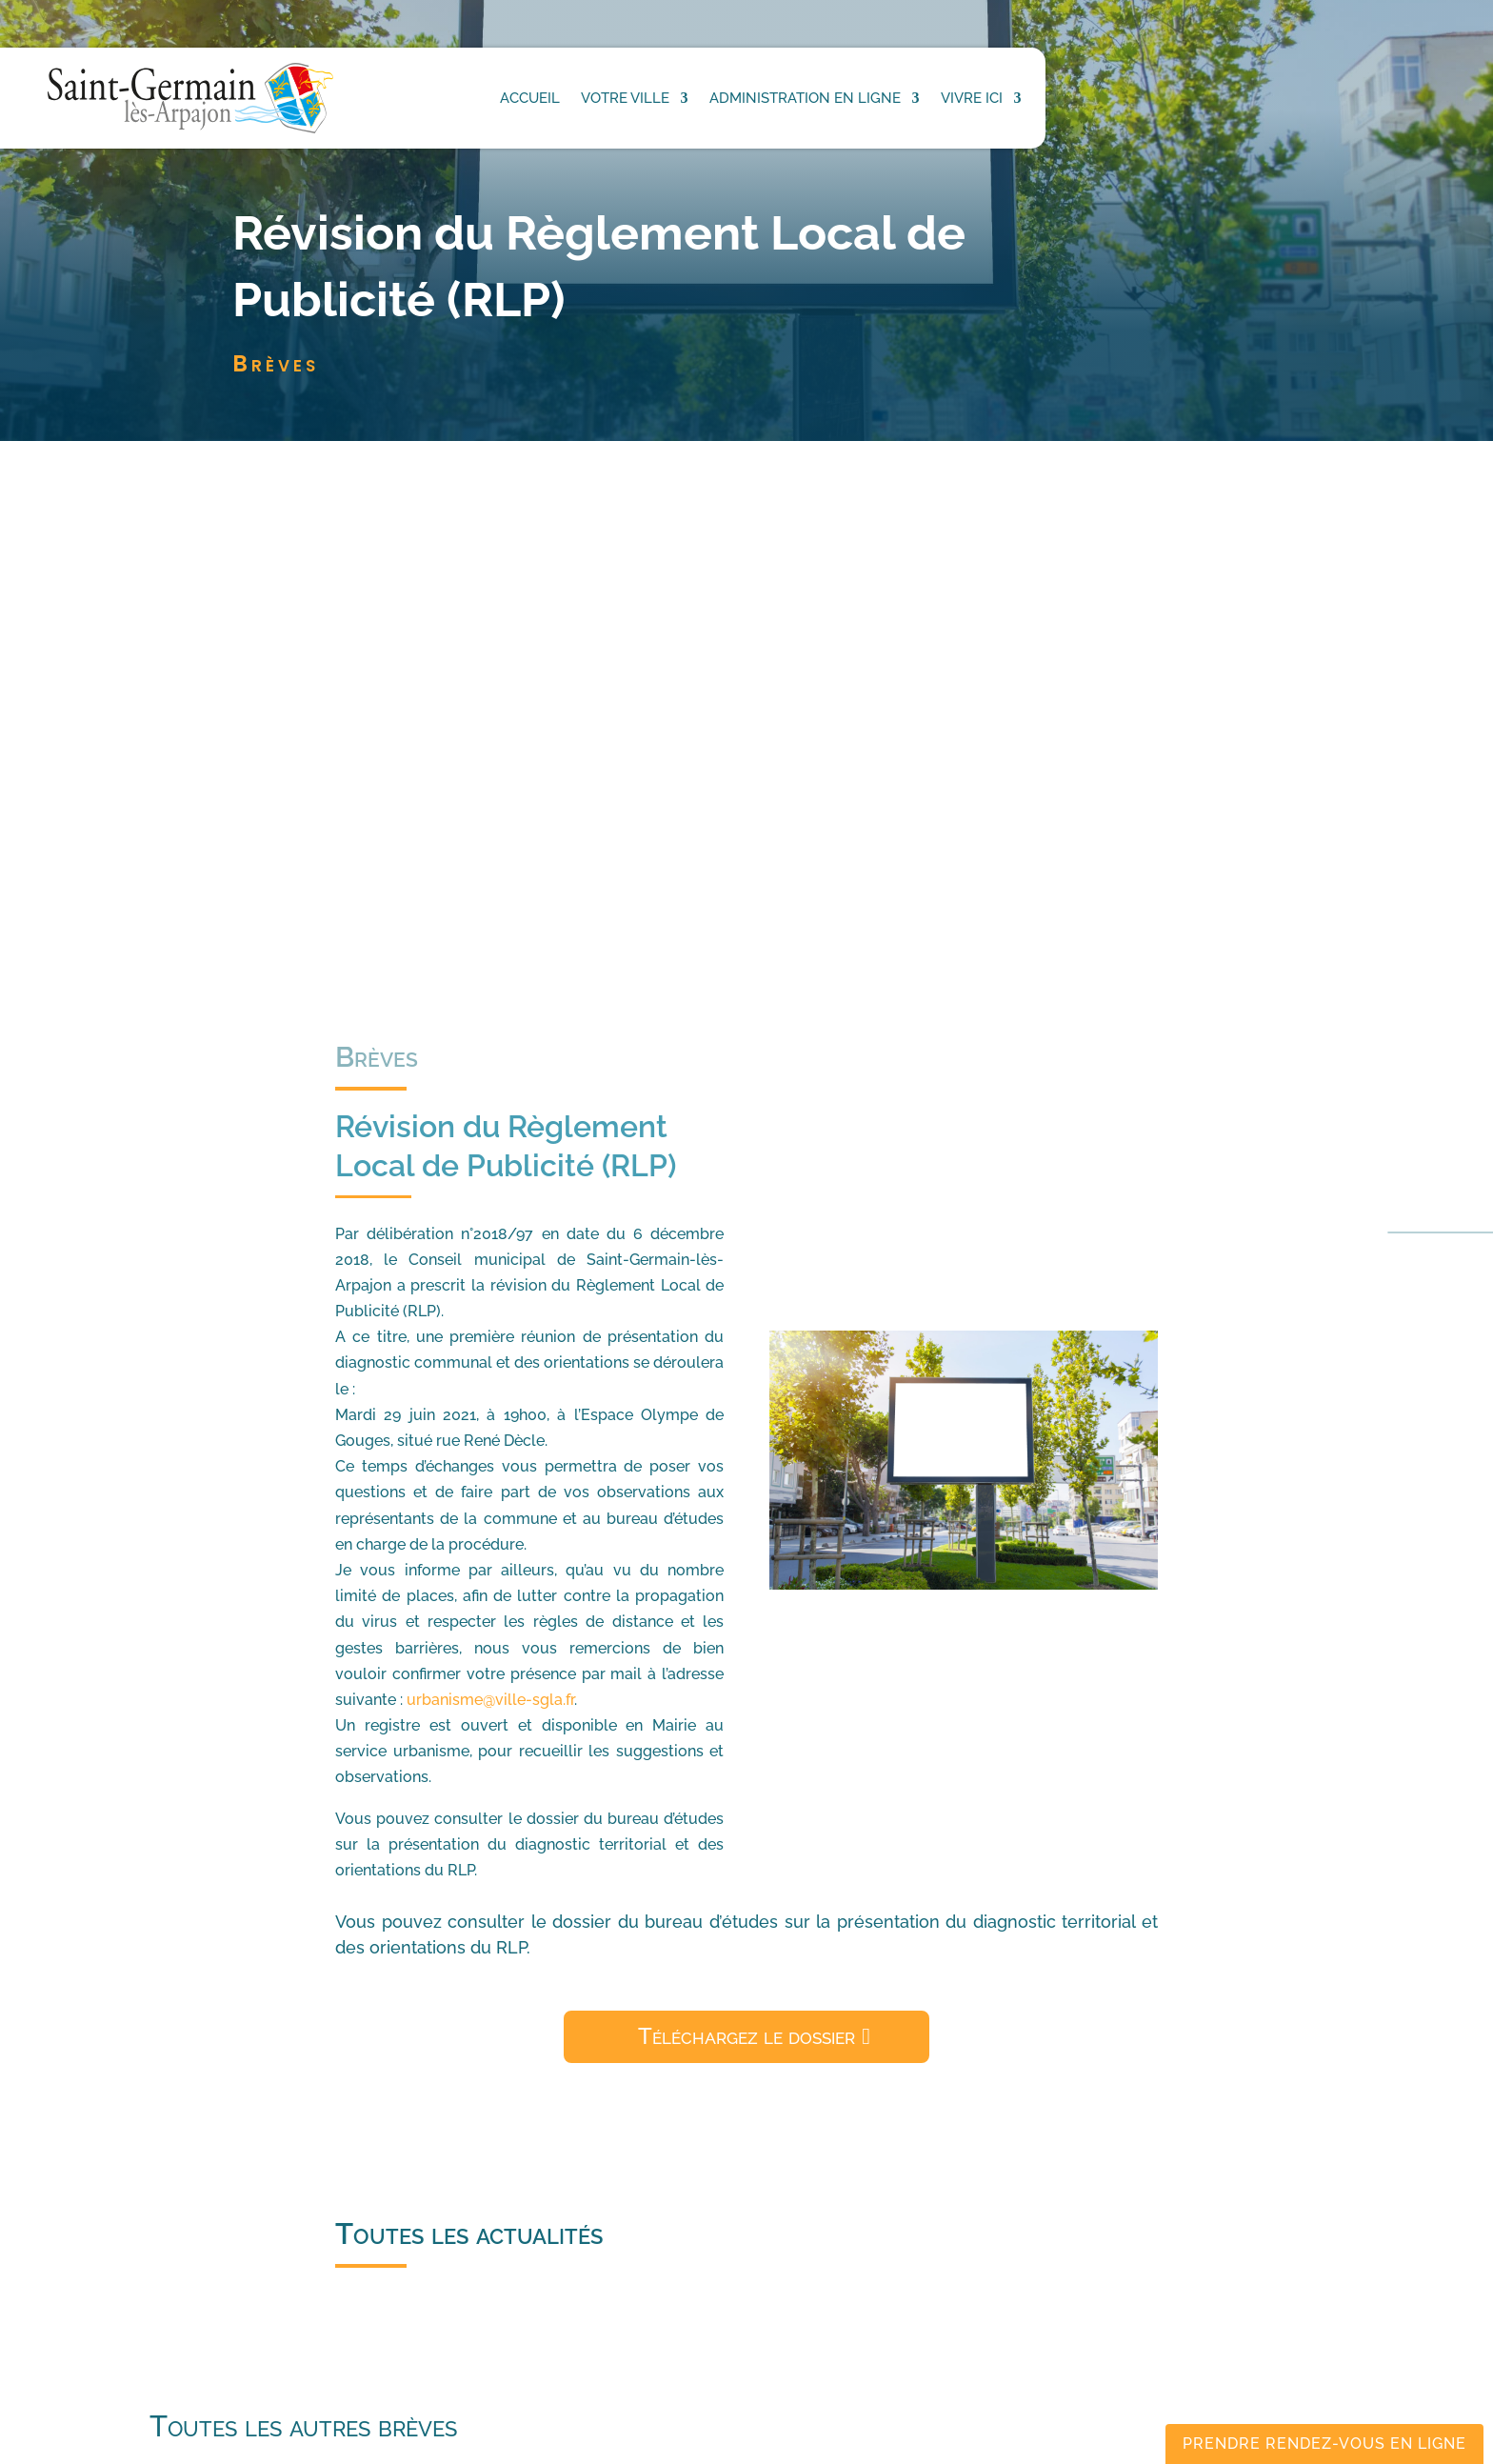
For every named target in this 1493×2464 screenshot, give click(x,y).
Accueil (530, 98)
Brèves (275, 363)
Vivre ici (972, 98)
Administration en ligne (805, 98)
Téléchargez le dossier (746, 2036)
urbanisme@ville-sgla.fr (490, 1700)
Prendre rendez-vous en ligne (1324, 2443)
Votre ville (625, 98)
